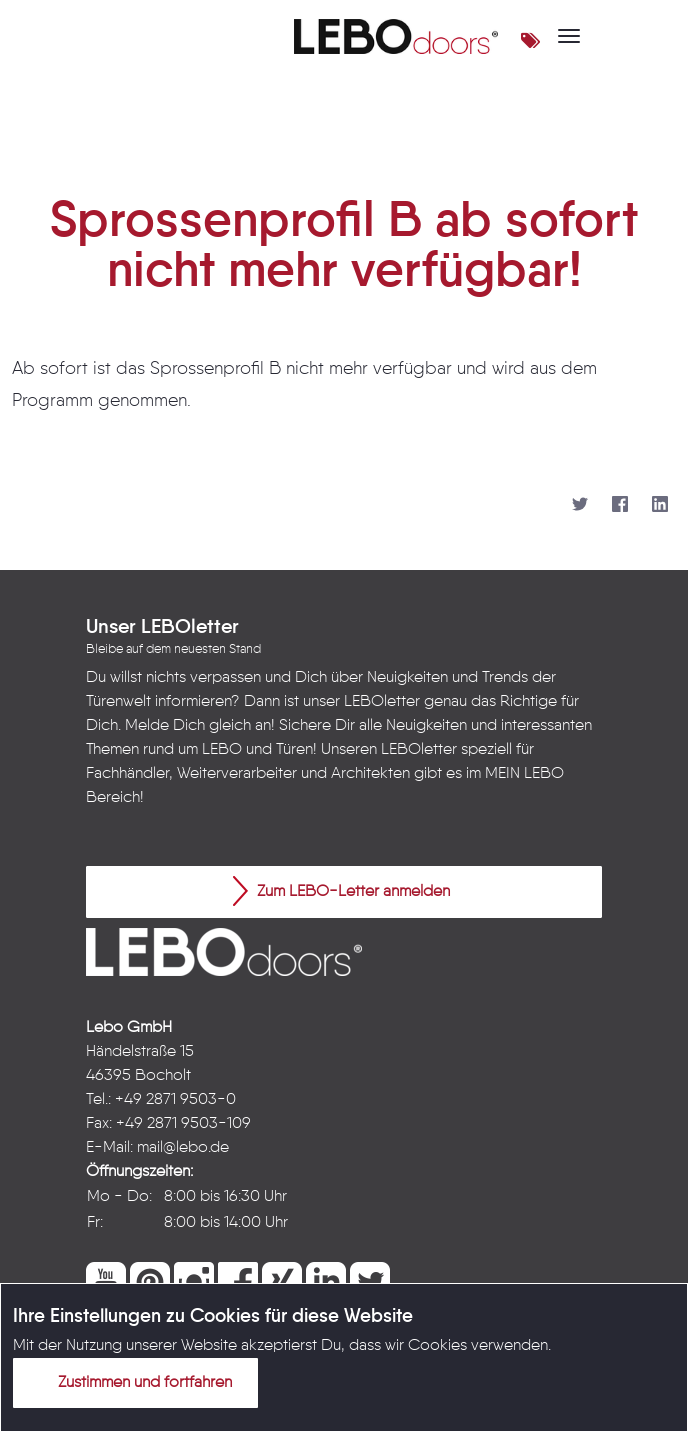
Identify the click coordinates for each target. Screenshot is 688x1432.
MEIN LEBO (524, 774)
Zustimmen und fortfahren (133, 1382)
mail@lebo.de (183, 1148)
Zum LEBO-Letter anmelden (341, 891)
